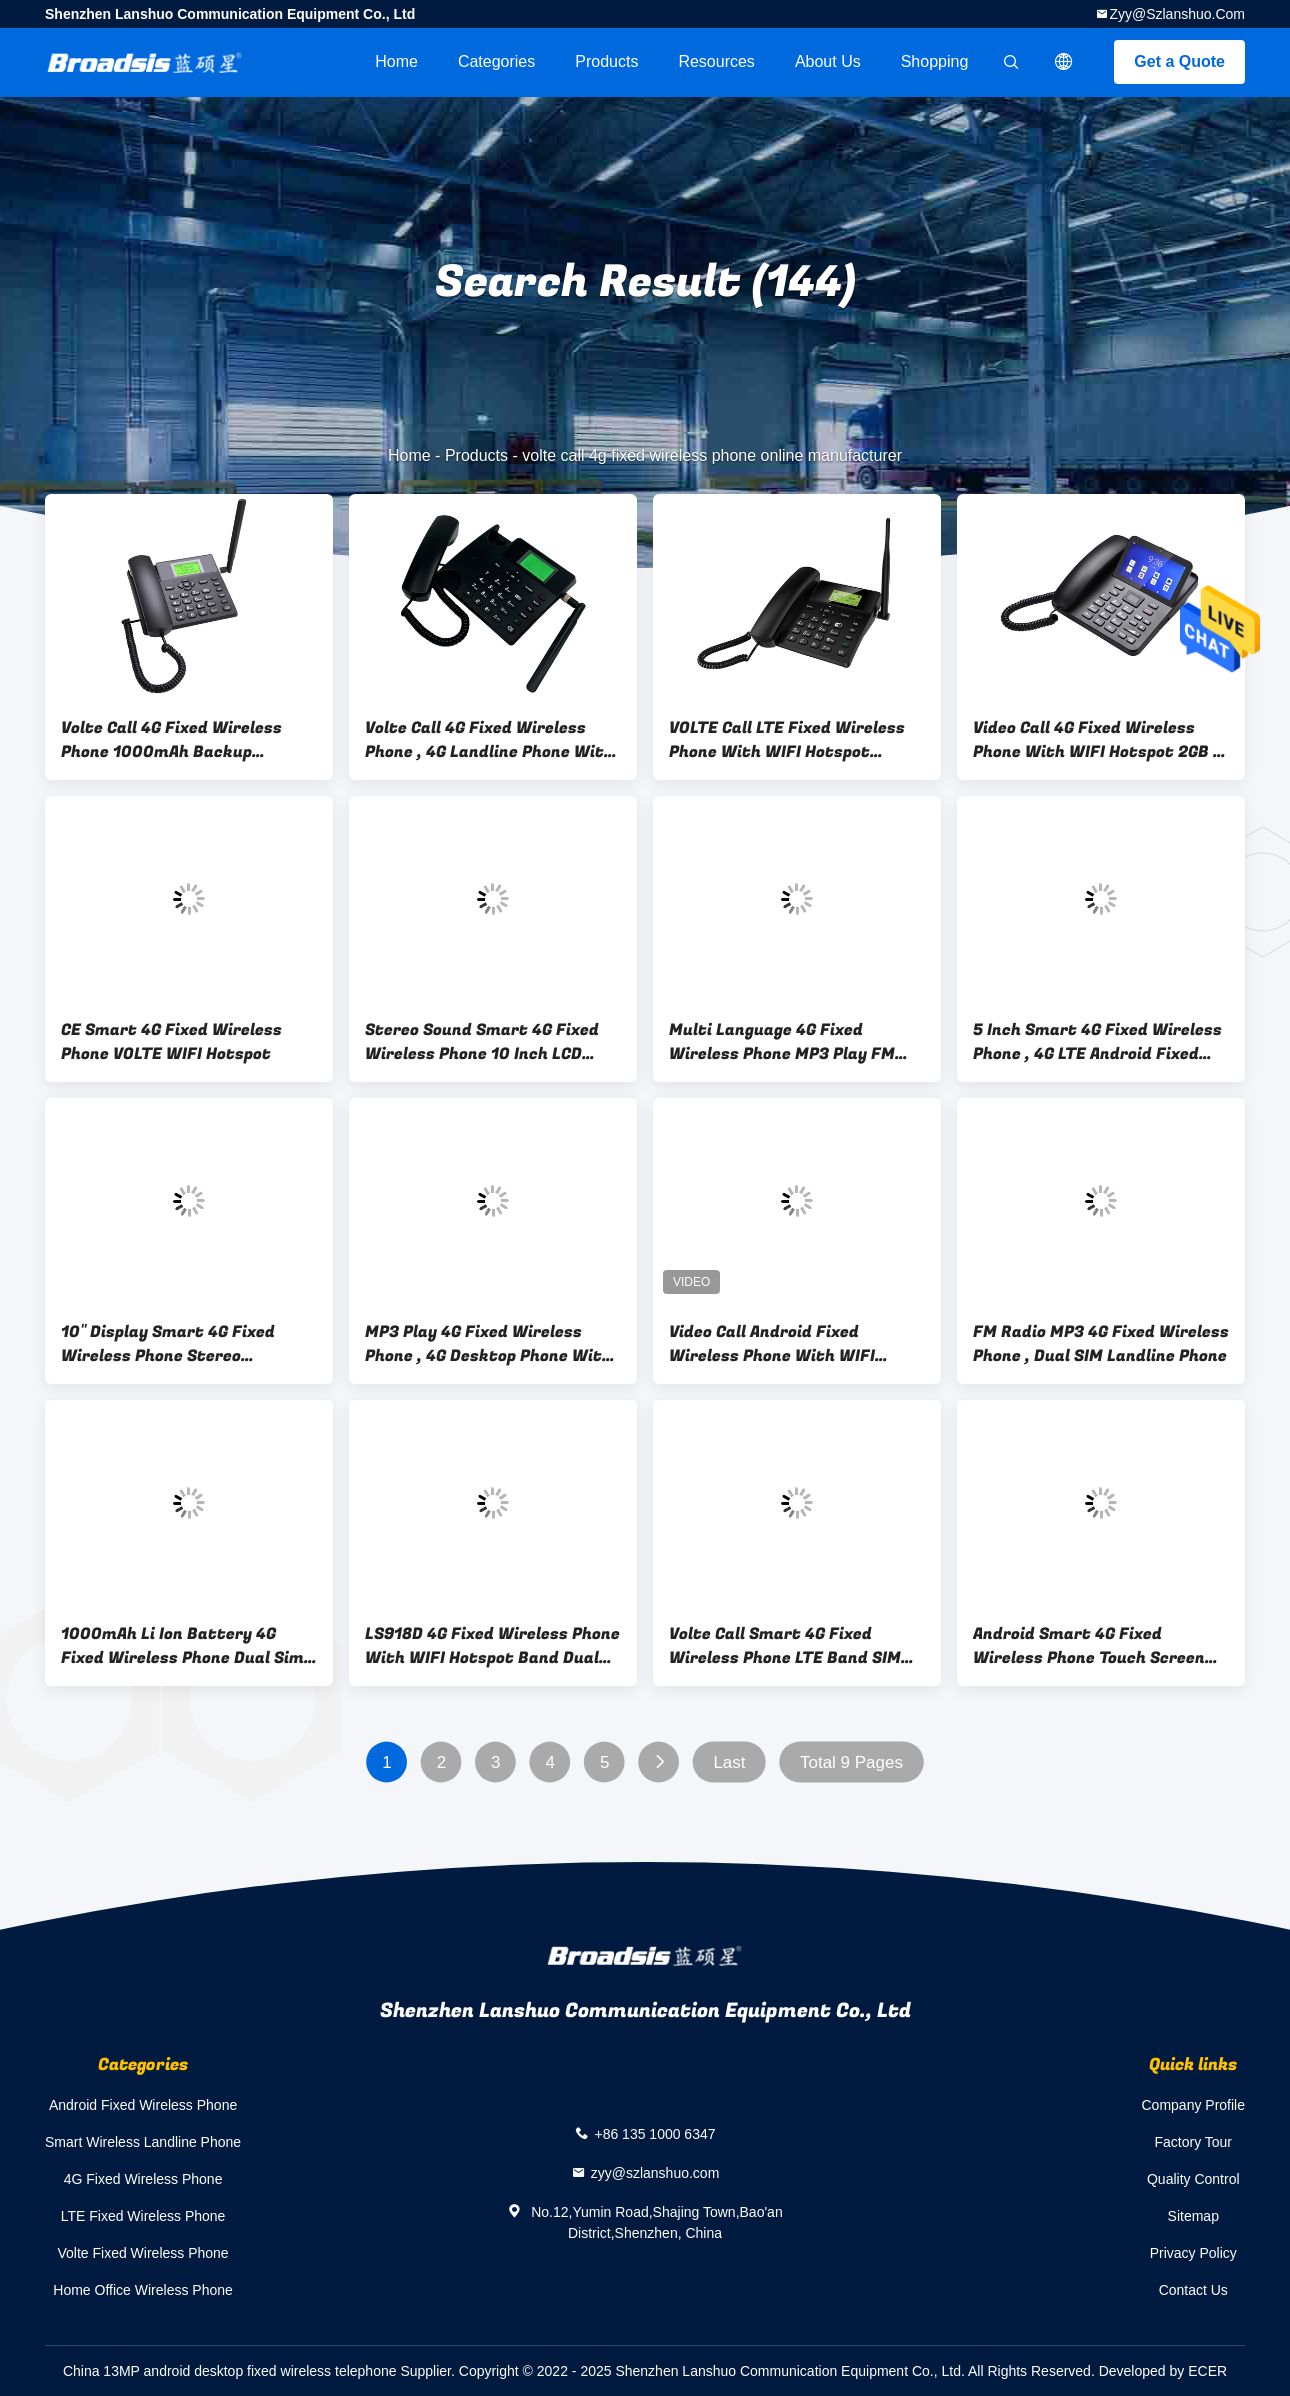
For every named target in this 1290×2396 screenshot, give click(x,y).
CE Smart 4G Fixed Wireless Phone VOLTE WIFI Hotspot (171, 1042)
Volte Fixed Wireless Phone (142, 2253)
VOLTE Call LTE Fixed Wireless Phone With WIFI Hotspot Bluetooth (787, 740)
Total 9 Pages (851, 1762)
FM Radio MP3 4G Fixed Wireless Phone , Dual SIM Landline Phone (1101, 1344)
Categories (496, 61)
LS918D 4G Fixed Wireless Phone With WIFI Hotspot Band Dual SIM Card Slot (492, 1646)
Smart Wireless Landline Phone (143, 2142)
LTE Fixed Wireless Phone (143, 2216)
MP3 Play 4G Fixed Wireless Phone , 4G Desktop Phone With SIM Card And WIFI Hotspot (488, 1344)
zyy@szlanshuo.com (1177, 14)
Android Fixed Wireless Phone (143, 2105)
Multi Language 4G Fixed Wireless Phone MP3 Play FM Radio (782, 1042)
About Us (828, 61)
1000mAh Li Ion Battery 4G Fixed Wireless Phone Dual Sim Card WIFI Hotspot (182, 1646)
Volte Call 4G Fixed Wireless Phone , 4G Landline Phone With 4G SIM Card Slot (489, 740)
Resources (716, 61)
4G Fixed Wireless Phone (143, 2179)
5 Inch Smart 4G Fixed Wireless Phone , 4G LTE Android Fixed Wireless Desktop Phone (1097, 1042)
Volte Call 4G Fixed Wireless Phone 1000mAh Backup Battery (171, 740)
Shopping (935, 61)
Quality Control (1193, 2179)
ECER (1207, 2371)
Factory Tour (1193, 2142)
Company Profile (1194, 2105)
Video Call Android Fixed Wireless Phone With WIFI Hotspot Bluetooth (772, 1344)
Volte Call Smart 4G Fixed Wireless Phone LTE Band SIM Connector (785, 1646)
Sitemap (1193, 2216)
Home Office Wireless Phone (142, 2290)
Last (729, 1762)
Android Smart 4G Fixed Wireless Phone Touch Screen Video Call (1089, 1646)
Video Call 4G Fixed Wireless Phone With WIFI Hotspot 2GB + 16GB (1096, 740)
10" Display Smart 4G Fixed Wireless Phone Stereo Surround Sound (168, 1344)
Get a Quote (1179, 61)
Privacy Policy (1193, 2253)
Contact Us (1193, 2290)
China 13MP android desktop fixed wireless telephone (230, 2371)
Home (396, 61)
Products (606, 61)
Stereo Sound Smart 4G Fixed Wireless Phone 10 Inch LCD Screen (482, 1042)
